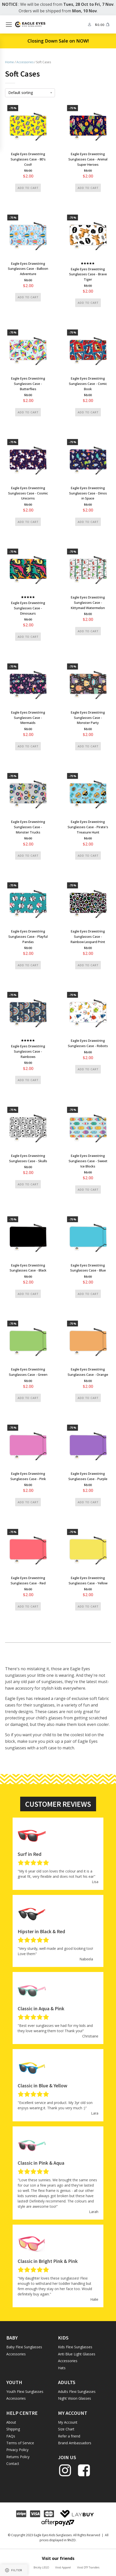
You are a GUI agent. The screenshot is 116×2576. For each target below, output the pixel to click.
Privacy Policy (17, 2449)
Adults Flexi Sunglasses (77, 2391)
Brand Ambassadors (74, 2442)
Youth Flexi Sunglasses (24, 2391)
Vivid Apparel (63, 2567)
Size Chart (66, 2429)
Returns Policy (18, 2456)
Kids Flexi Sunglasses (75, 2347)
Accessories (25, 62)
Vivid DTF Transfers (88, 2567)
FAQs (10, 2436)
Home (9, 62)
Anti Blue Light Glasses (76, 2354)
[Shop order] (30, 92)
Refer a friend (69, 2436)
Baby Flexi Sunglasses (24, 2347)
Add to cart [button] (28, 188)
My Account (67, 2422)
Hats (62, 2367)
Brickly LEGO (41, 2567)
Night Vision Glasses (74, 2398)
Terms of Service (20, 2442)
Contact (12, 2463)
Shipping (13, 2429)
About (11, 2422)
